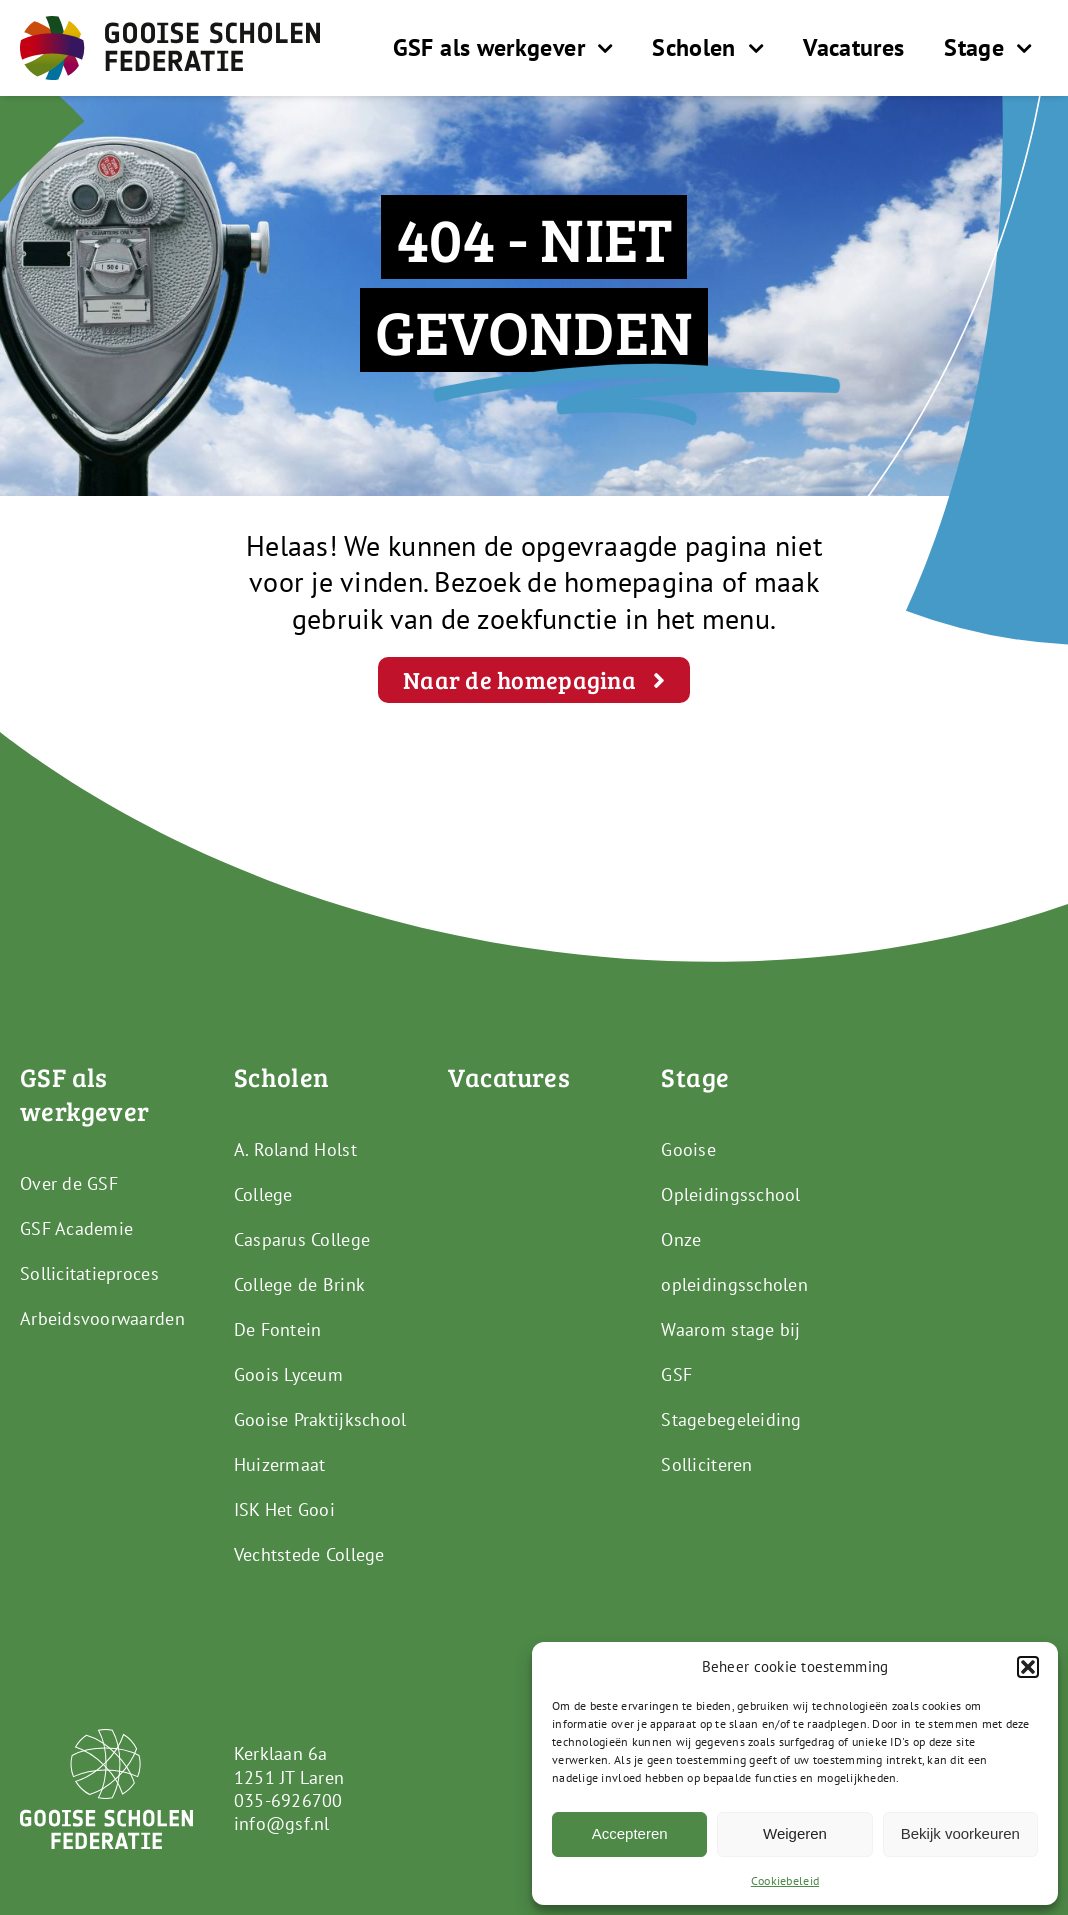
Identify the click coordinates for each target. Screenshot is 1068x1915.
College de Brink (299, 1284)
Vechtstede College (309, 1554)
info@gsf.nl (282, 1823)
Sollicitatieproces (89, 1273)
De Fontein (278, 1329)
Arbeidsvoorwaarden (102, 1318)
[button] (1028, 1667)
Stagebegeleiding (731, 1419)
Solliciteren (706, 1464)
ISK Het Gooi (284, 1509)
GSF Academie (76, 1228)
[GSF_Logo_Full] (170, 24)
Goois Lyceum (288, 1374)
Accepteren (630, 1833)
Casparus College (302, 1239)
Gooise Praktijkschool (320, 1419)
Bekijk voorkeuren (960, 1833)
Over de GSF (69, 1183)
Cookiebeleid (785, 1880)
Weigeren (795, 1833)
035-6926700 (288, 1800)
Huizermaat (280, 1464)
